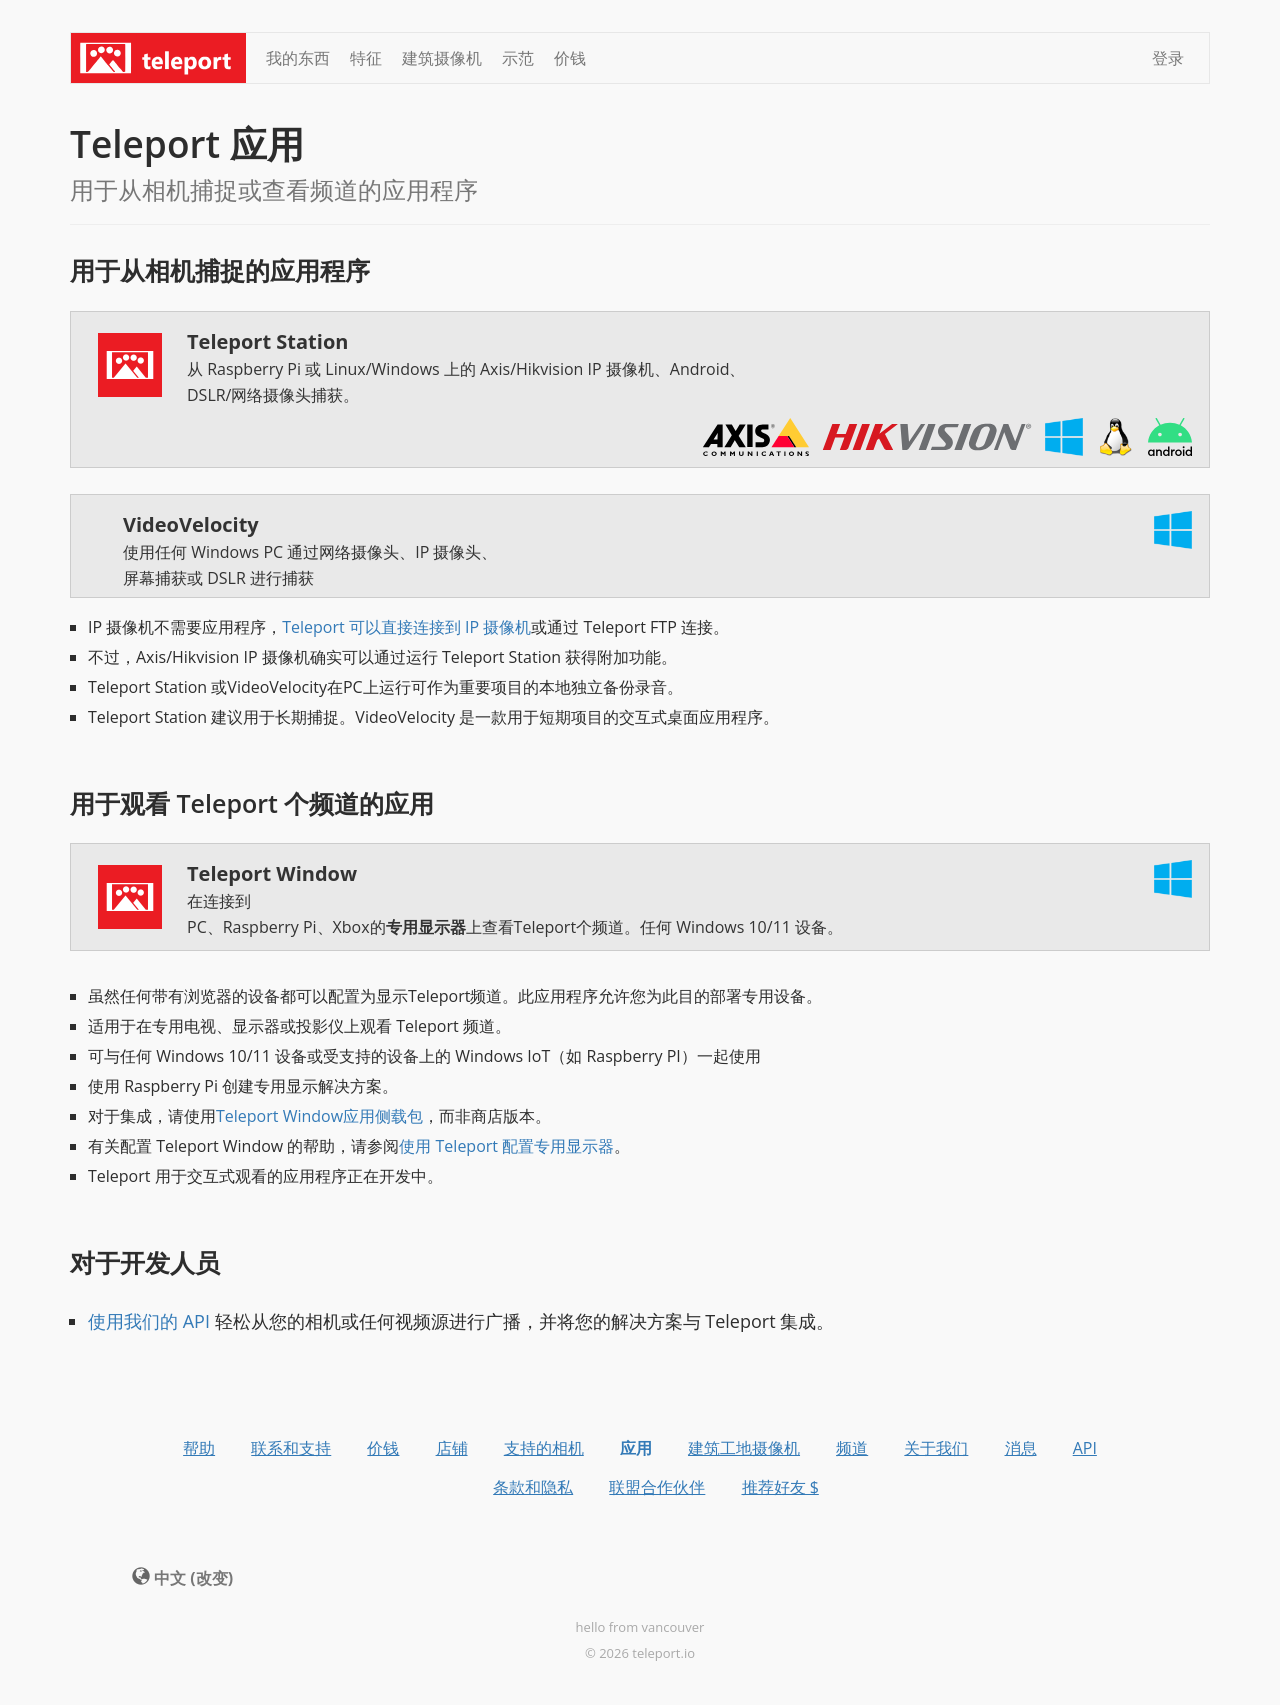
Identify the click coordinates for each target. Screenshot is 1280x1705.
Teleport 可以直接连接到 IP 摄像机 (406, 627)
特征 (366, 58)
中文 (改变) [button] (182, 1578)
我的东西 (298, 58)
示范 (518, 58)
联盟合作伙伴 (657, 1487)
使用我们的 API (149, 1321)
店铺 (452, 1448)
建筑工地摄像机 (744, 1448)
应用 (636, 1448)
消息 (1021, 1448)
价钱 (570, 58)
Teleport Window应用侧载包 (319, 1116)
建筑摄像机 (442, 58)
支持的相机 (544, 1448)
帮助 (199, 1448)
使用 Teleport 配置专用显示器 (506, 1146)
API (1085, 1448)
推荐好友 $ (780, 1487)
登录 (1168, 58)
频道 (852, 1448)
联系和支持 (291, 1448)
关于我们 (936, 1448)
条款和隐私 (533, 1487)
